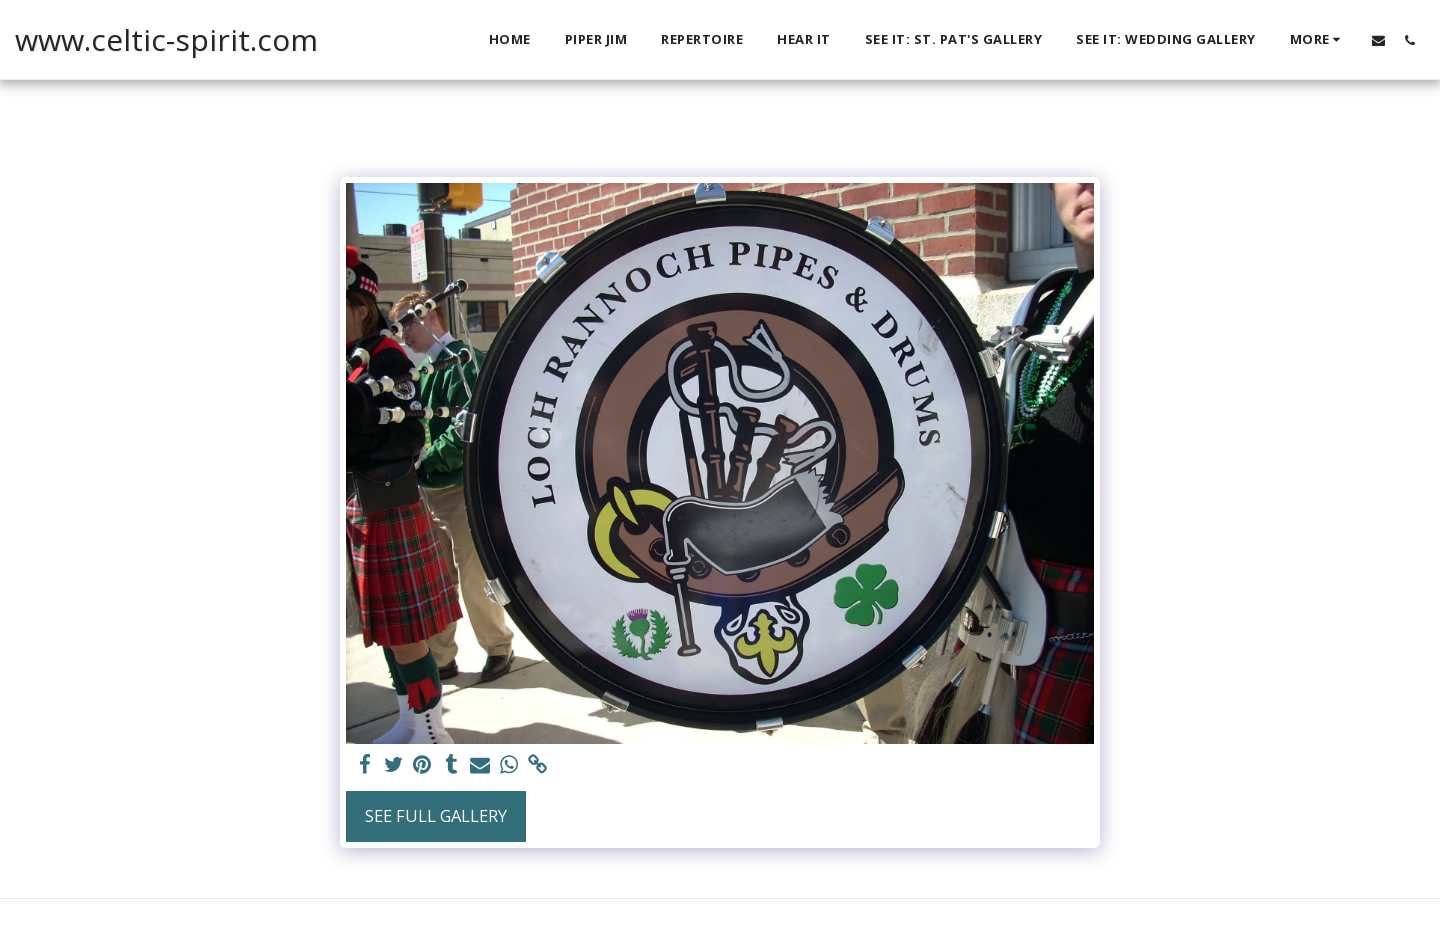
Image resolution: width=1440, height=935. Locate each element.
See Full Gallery (436, 815)
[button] (1378, 40)
